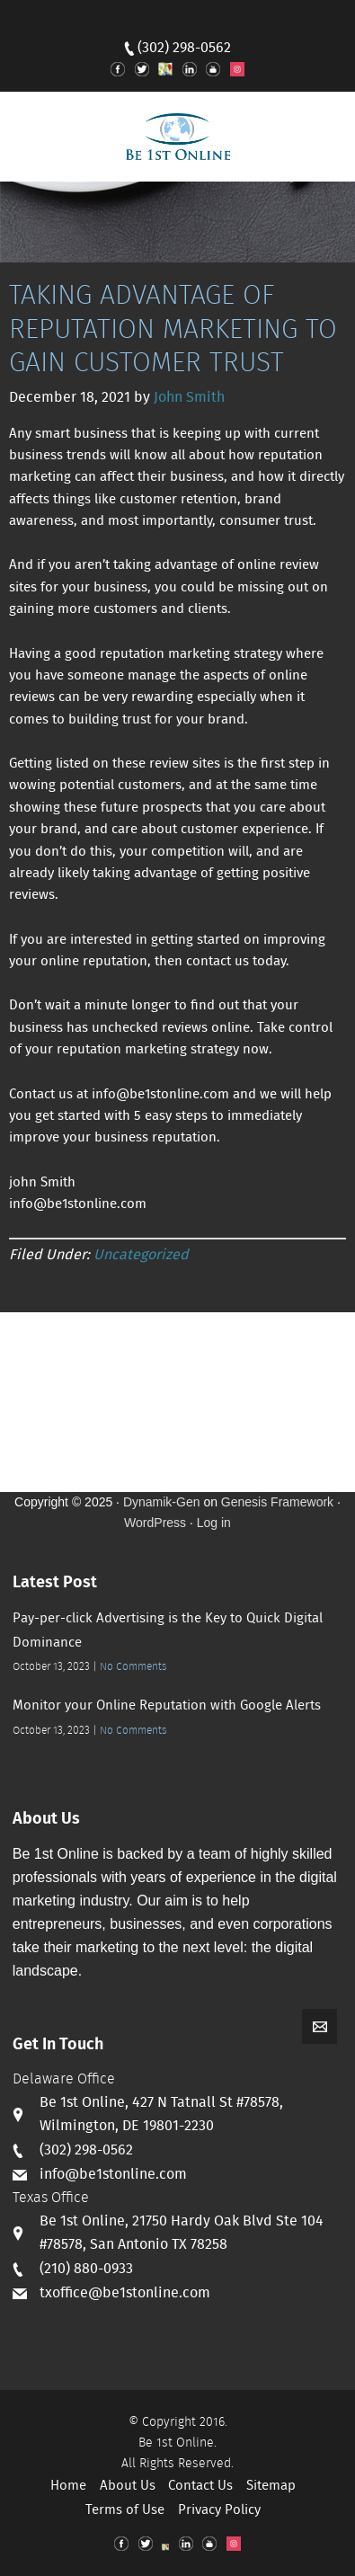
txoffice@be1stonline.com (125, 2293)
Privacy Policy (219, 2510)
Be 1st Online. (177, 2443)
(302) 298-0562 (184, 48)
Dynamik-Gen (161, 1502)
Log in (214, 1522)
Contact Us (200, 2486)
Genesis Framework (277, 1502)
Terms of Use (124, 2510)
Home (68, 2486)
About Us (127, 2486)
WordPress (155, 1522)
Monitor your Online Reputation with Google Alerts (167, 1706)
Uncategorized (141, 1255)
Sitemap (271, 2486)
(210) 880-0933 (86, 2269)
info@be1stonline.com (113, 2174)
